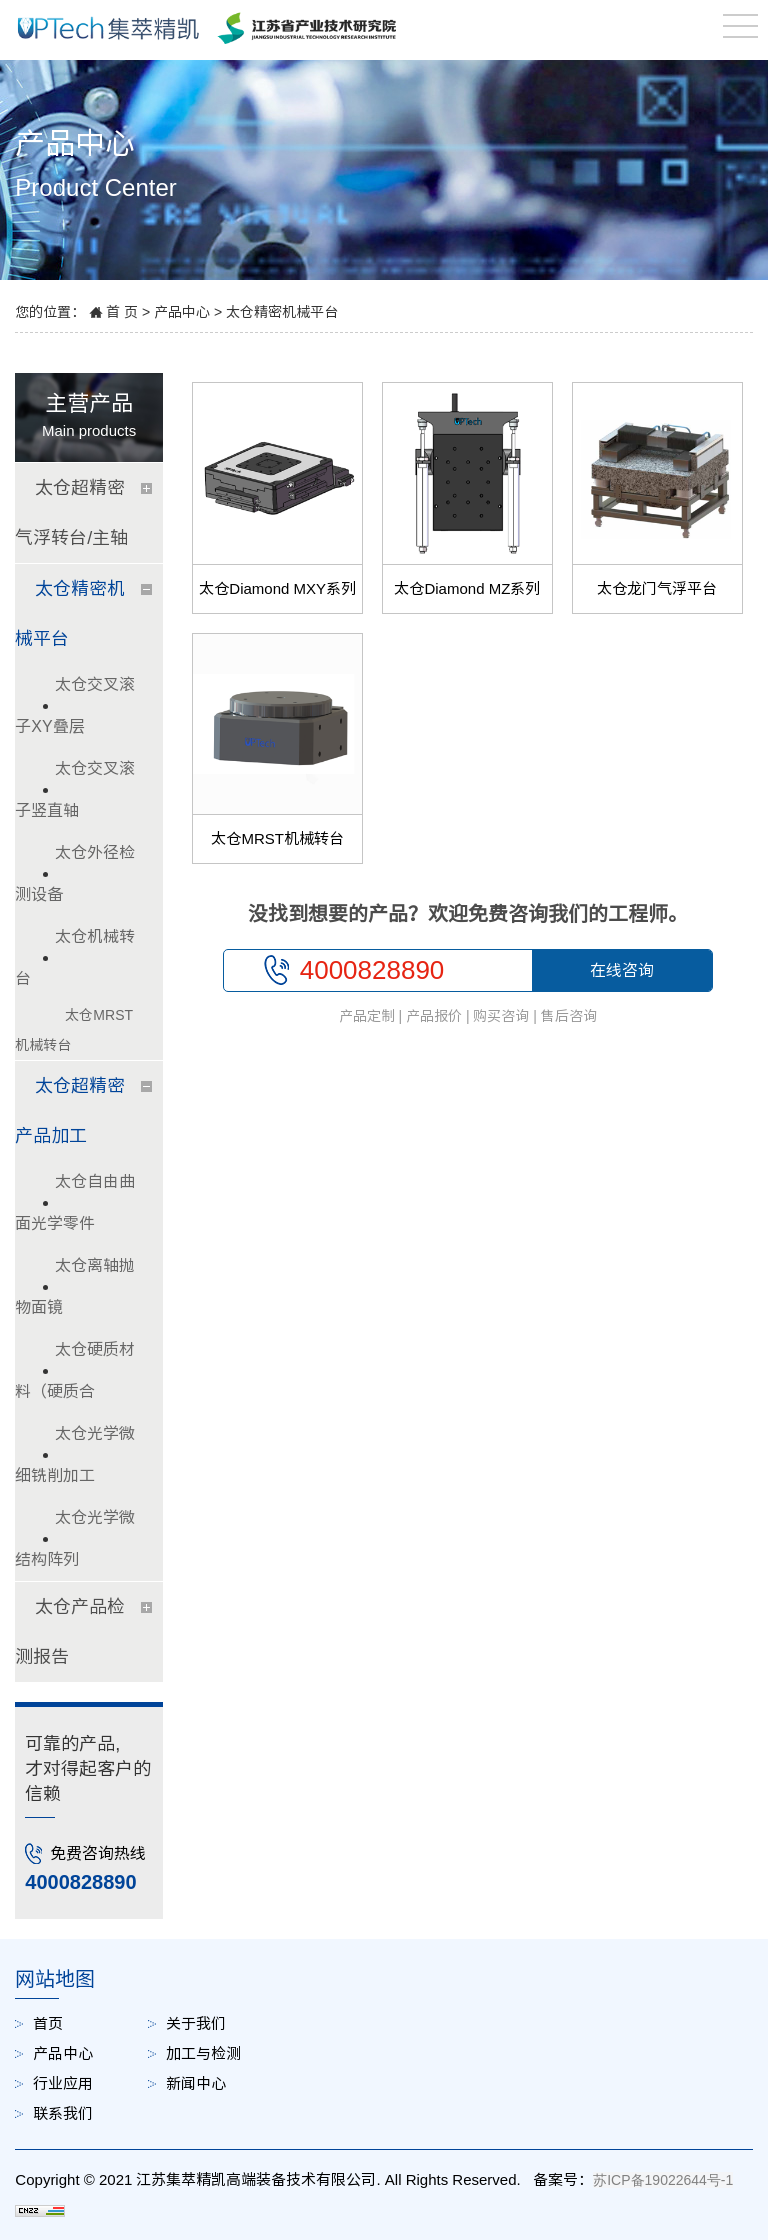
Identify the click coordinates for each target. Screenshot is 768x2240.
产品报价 (434, 1016)
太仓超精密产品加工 (70, 1111)
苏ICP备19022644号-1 (663, 2180)
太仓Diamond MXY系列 (277, 588)
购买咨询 (501, 1016)
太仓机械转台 (75, 957)
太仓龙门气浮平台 (657, 588)
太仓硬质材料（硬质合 (75, 1370)
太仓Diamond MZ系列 (467, 588)
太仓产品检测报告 (70, 1632)
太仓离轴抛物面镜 (75, 1286)
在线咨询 (622, 970)
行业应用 (63, 2083)
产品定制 (367, 1016)
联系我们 (63, 2113)
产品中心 (182, 312)
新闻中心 (196, 2083)
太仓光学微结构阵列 (75, 1538)
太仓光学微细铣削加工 (75, 1454)
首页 (48, 2023)
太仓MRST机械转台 (277, 838)
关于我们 (196, 2023)
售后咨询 (569, 1016)
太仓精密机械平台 (282, 312)
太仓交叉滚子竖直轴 (75, 789)
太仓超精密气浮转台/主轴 (71, 513)
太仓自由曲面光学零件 (75, 1202)
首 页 (122, 312)
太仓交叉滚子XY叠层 (75, 705)
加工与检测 (203, 2053)
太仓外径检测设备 (75, 873)
